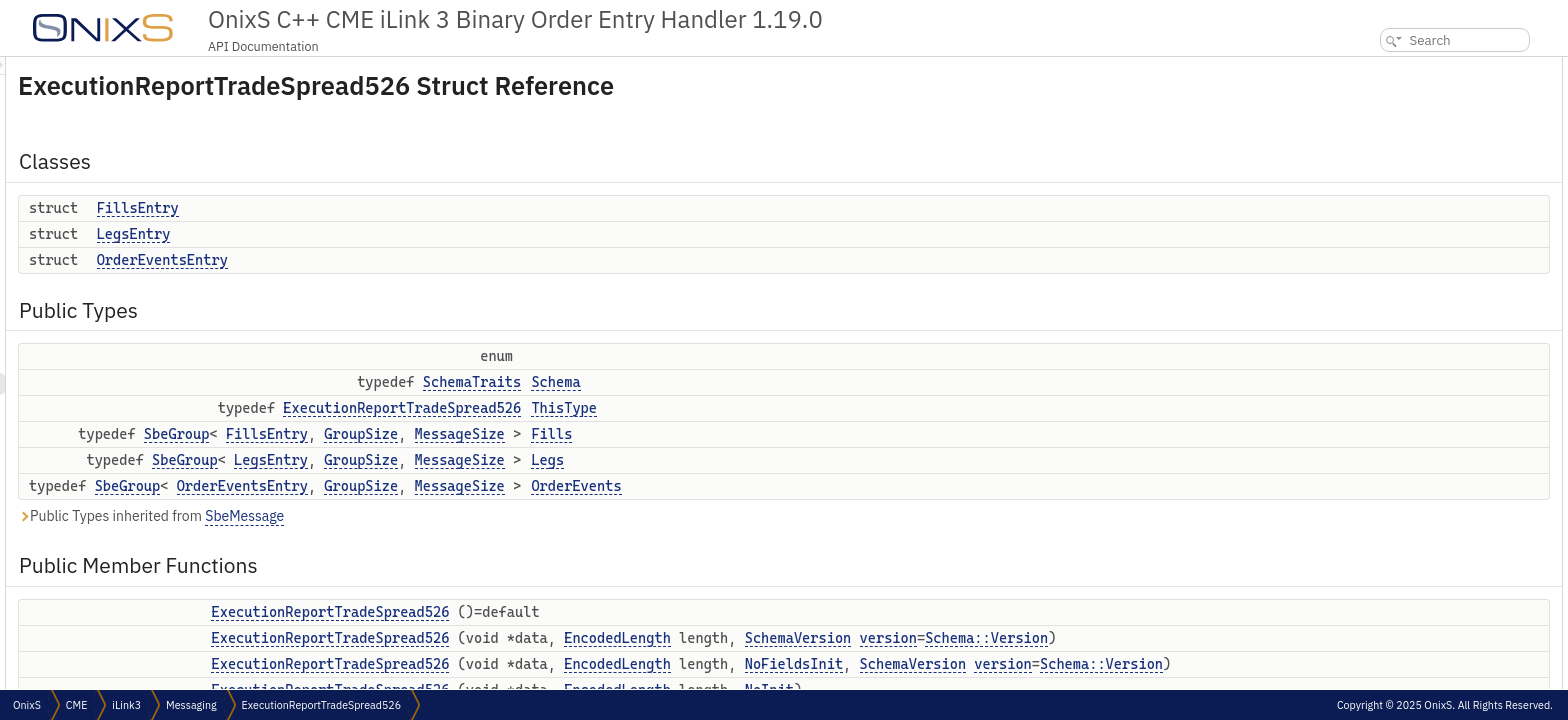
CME (76, 705)
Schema (805, 382)
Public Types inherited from (401, 516)
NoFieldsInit (1044, 685)
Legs (797, 460)
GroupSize (611, 434)
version (489, 659)
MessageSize (710, 434)
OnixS (27, 705)
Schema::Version (588, 659)
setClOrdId (1390, 653)
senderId (1385, 587)
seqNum (1383, 455)
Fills (801, 434)
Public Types (1381, 155)
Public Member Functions (1416, 301)
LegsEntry (384, 234)
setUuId (1382, 521)
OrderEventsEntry (412, 260)
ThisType (814, 408)
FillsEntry (388, 208)
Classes (1366, 67)
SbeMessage (494, 516)
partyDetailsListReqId (1419, 675)
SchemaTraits (722, 382)
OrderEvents (826, 486)
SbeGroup (427, 434)
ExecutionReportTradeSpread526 (652, 408)
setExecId (1388, 565)
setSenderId (1394, 609)
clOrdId (1381, 631)
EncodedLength (867, 638)
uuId (1373, 499)
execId (1379, 543)
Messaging (191, 705)
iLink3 (126, 705)
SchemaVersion (1048, 638)
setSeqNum (1392, 477)
